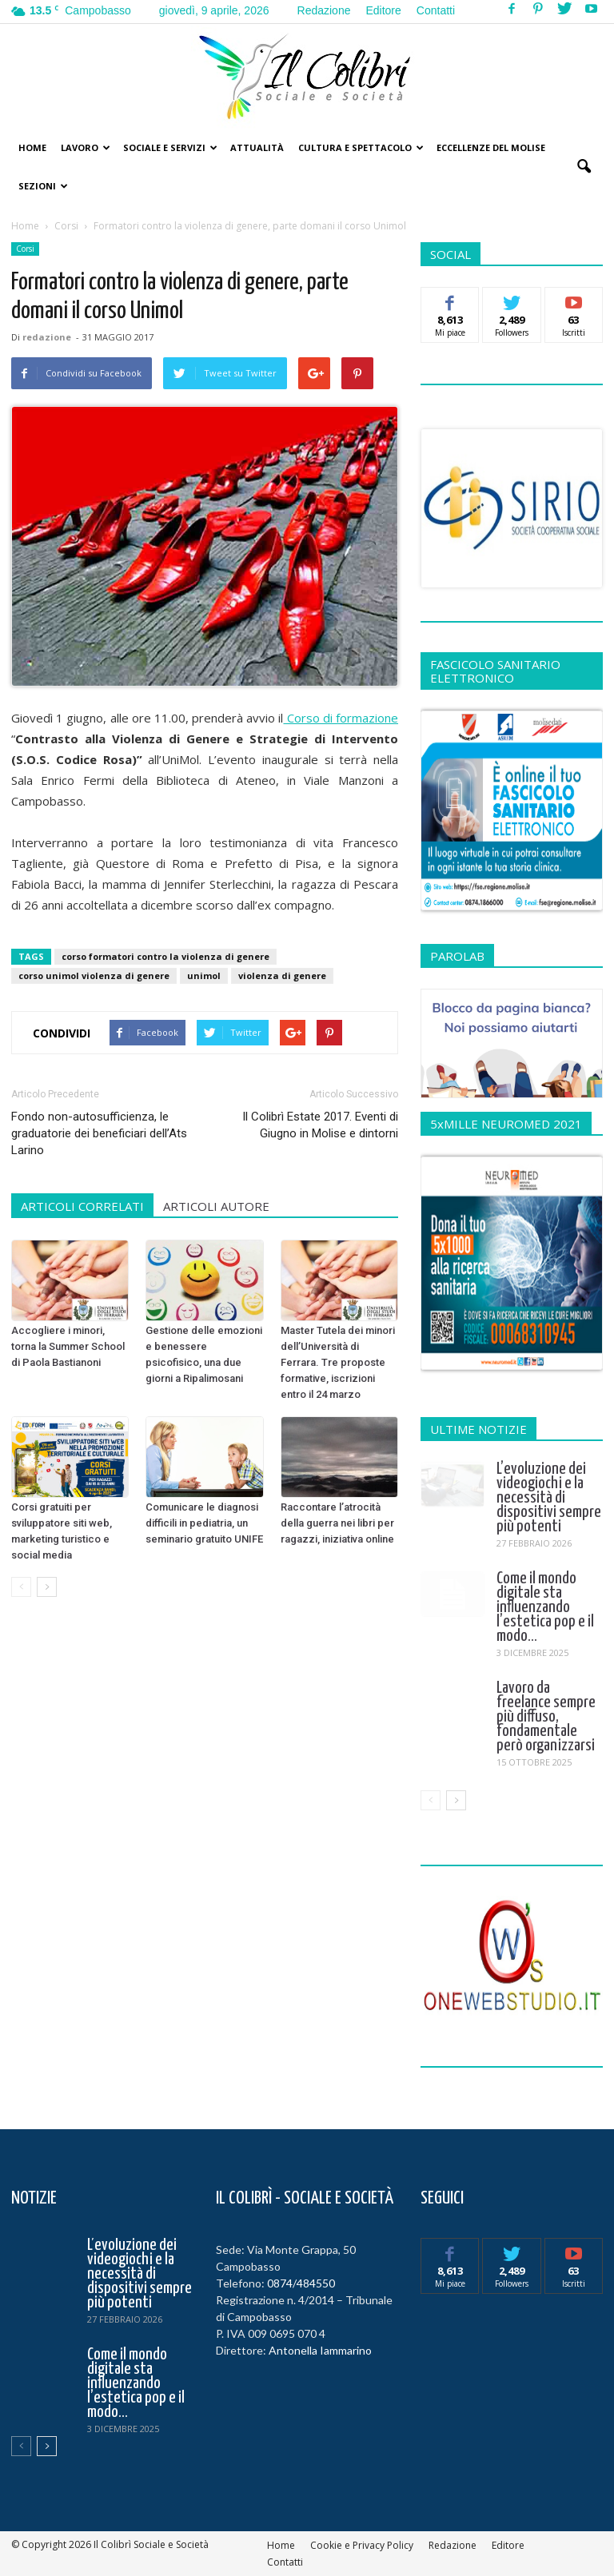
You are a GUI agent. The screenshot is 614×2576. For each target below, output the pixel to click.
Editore (383, 10)
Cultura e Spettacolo (361, 147)
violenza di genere (282, 975)
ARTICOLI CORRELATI (82, 1206)
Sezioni (43, 186)
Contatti (436, 10)
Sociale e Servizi (170, 147)
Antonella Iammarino (320, 2350)
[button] (583, 167)
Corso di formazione (340, 718)
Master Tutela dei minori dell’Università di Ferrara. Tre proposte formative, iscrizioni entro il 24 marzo (338, 1362)
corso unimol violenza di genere (93, 975)
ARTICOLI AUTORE (216, 1206)
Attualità (257, 147)
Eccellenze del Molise (491, 147)
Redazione (324, 10)
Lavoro (85, 147)
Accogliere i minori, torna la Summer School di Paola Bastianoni (68, 1346)
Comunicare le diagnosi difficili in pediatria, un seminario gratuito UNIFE (204, 1523)
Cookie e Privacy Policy (361, 2545)
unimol (204, 975)
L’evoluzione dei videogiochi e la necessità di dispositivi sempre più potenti (548, 1498)
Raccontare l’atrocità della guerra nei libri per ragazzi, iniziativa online (337, 1523)
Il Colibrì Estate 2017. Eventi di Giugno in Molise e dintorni (320, 1125)
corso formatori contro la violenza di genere (165, 956)
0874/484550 (301, 2283)
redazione (46, 337)
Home (32, 147)
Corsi (25, 248)
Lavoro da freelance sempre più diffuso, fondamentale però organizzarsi (546, 1717)
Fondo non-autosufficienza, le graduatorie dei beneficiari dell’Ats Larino (99, 1133)
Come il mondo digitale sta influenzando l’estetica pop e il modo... (545, 1607)
